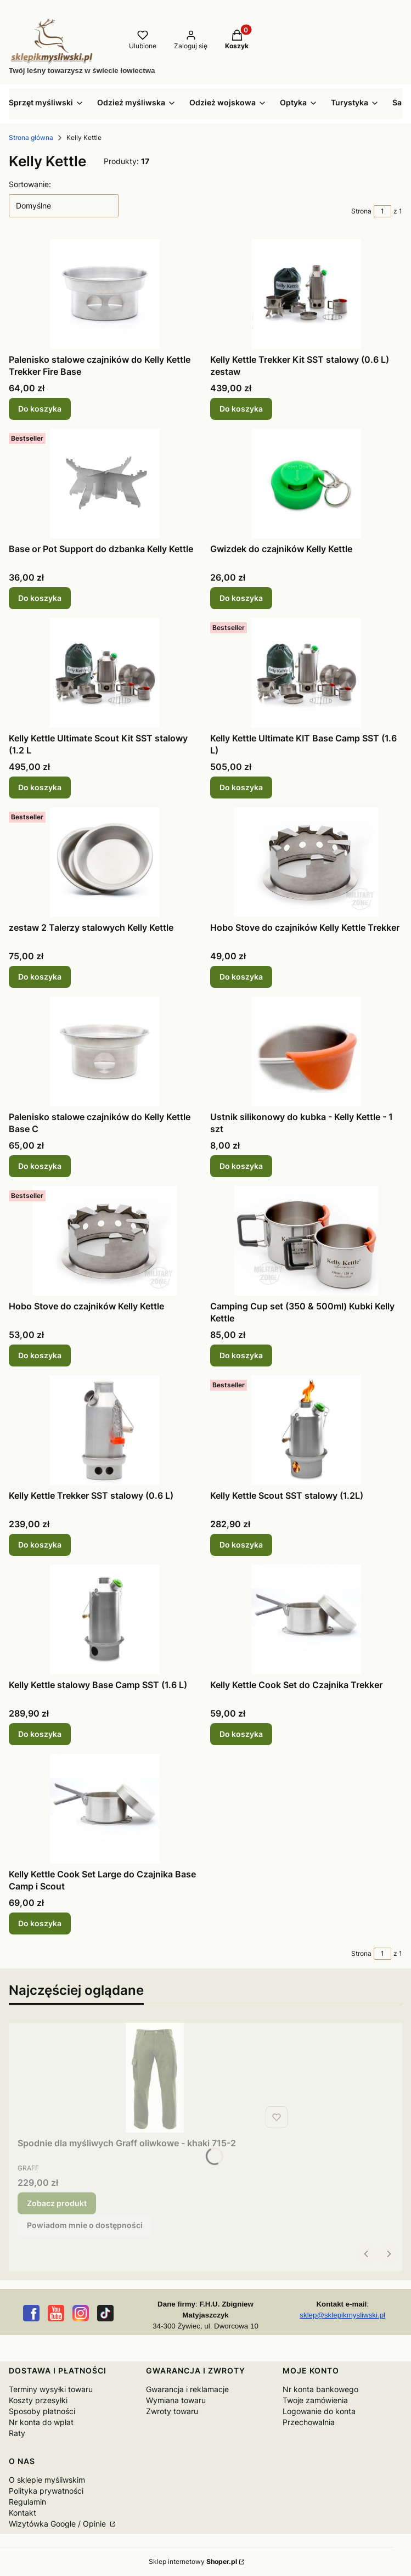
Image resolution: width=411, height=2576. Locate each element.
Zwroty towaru (172, 2411)
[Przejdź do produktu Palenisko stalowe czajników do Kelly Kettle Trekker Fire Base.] (105, 294)
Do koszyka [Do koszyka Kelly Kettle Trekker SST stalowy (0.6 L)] (39, 1544)
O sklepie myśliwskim (47, 2479)
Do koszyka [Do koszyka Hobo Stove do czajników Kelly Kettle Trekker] (241, 976)
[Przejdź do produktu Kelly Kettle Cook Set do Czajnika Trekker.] (306, 1619)
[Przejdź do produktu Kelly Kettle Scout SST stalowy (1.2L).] (306, 1430)
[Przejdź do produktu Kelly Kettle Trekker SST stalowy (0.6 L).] (105, 1430)
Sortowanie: (30, 184)
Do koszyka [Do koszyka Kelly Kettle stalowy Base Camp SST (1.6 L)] (39, 1734)
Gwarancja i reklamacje (187, 2389)
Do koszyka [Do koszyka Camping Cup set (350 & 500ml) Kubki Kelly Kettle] (241, 1355)
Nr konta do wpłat (41, 2422)
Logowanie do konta (319, 2411)
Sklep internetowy (193, 2561)
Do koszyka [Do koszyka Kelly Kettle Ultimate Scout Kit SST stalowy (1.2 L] (39, 787)
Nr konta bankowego (320, 2389)
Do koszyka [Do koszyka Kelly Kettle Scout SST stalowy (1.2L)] (241, 1544)
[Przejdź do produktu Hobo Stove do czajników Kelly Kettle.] (105, 1241)
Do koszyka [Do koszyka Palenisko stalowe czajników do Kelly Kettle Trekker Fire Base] (39, 408)
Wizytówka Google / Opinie (58, 2523)
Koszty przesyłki (38, 2400)
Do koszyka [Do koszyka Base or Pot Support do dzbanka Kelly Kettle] (39, 598)
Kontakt (22, 2512)
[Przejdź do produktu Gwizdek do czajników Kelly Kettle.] (306, 483)
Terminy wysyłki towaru (51, 2389)
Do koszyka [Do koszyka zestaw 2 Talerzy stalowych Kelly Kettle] (39, 976)
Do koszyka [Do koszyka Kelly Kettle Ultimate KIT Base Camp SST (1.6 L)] (241, 787)
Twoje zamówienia (315, 2400)
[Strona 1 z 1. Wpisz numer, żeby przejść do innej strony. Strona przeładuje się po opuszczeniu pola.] (382, 211)
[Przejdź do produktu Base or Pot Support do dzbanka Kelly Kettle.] (105, 483)
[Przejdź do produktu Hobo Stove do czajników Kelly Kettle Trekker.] (306, 862)
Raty (17, 2433)
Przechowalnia (309, 2422)
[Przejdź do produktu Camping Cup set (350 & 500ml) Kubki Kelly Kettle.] (306, 1241)
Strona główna (31, 137)
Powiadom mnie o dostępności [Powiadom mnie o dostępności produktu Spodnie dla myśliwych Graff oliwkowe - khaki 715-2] (85, 2225)
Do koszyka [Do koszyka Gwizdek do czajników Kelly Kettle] (241, 598)
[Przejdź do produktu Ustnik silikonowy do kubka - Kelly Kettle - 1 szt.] (306, 1051)
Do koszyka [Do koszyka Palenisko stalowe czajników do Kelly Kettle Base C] (39, 1166)
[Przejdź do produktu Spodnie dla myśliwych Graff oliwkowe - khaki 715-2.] (155, 2078)
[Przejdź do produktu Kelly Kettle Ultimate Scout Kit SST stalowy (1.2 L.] (105, 673)
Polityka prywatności (46, 2490)
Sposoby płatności (42, 2411)
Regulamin (27, 2501)
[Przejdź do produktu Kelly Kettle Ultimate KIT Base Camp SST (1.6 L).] (306, 673)
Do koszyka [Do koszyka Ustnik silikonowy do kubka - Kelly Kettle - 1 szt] (241, 1166)
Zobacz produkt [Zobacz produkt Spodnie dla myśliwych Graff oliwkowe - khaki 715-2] (57, 2203)
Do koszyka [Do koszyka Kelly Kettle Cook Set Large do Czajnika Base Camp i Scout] (39, 1923)
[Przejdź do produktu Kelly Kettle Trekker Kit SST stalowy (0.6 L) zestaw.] (306, 294)
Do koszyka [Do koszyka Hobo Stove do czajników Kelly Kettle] (39, 1355)
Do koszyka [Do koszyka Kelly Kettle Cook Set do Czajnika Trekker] (241, 1734)
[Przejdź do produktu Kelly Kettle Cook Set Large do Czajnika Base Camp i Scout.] (105, 1809)
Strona (361, 211)
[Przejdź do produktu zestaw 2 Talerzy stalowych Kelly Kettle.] (105, 862)
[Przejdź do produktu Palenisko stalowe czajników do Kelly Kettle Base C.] (105, 1051)
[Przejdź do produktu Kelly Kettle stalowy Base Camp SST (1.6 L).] (105, 1619)
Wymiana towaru (176, 2400)
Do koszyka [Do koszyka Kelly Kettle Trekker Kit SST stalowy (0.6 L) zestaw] (241, 408)
